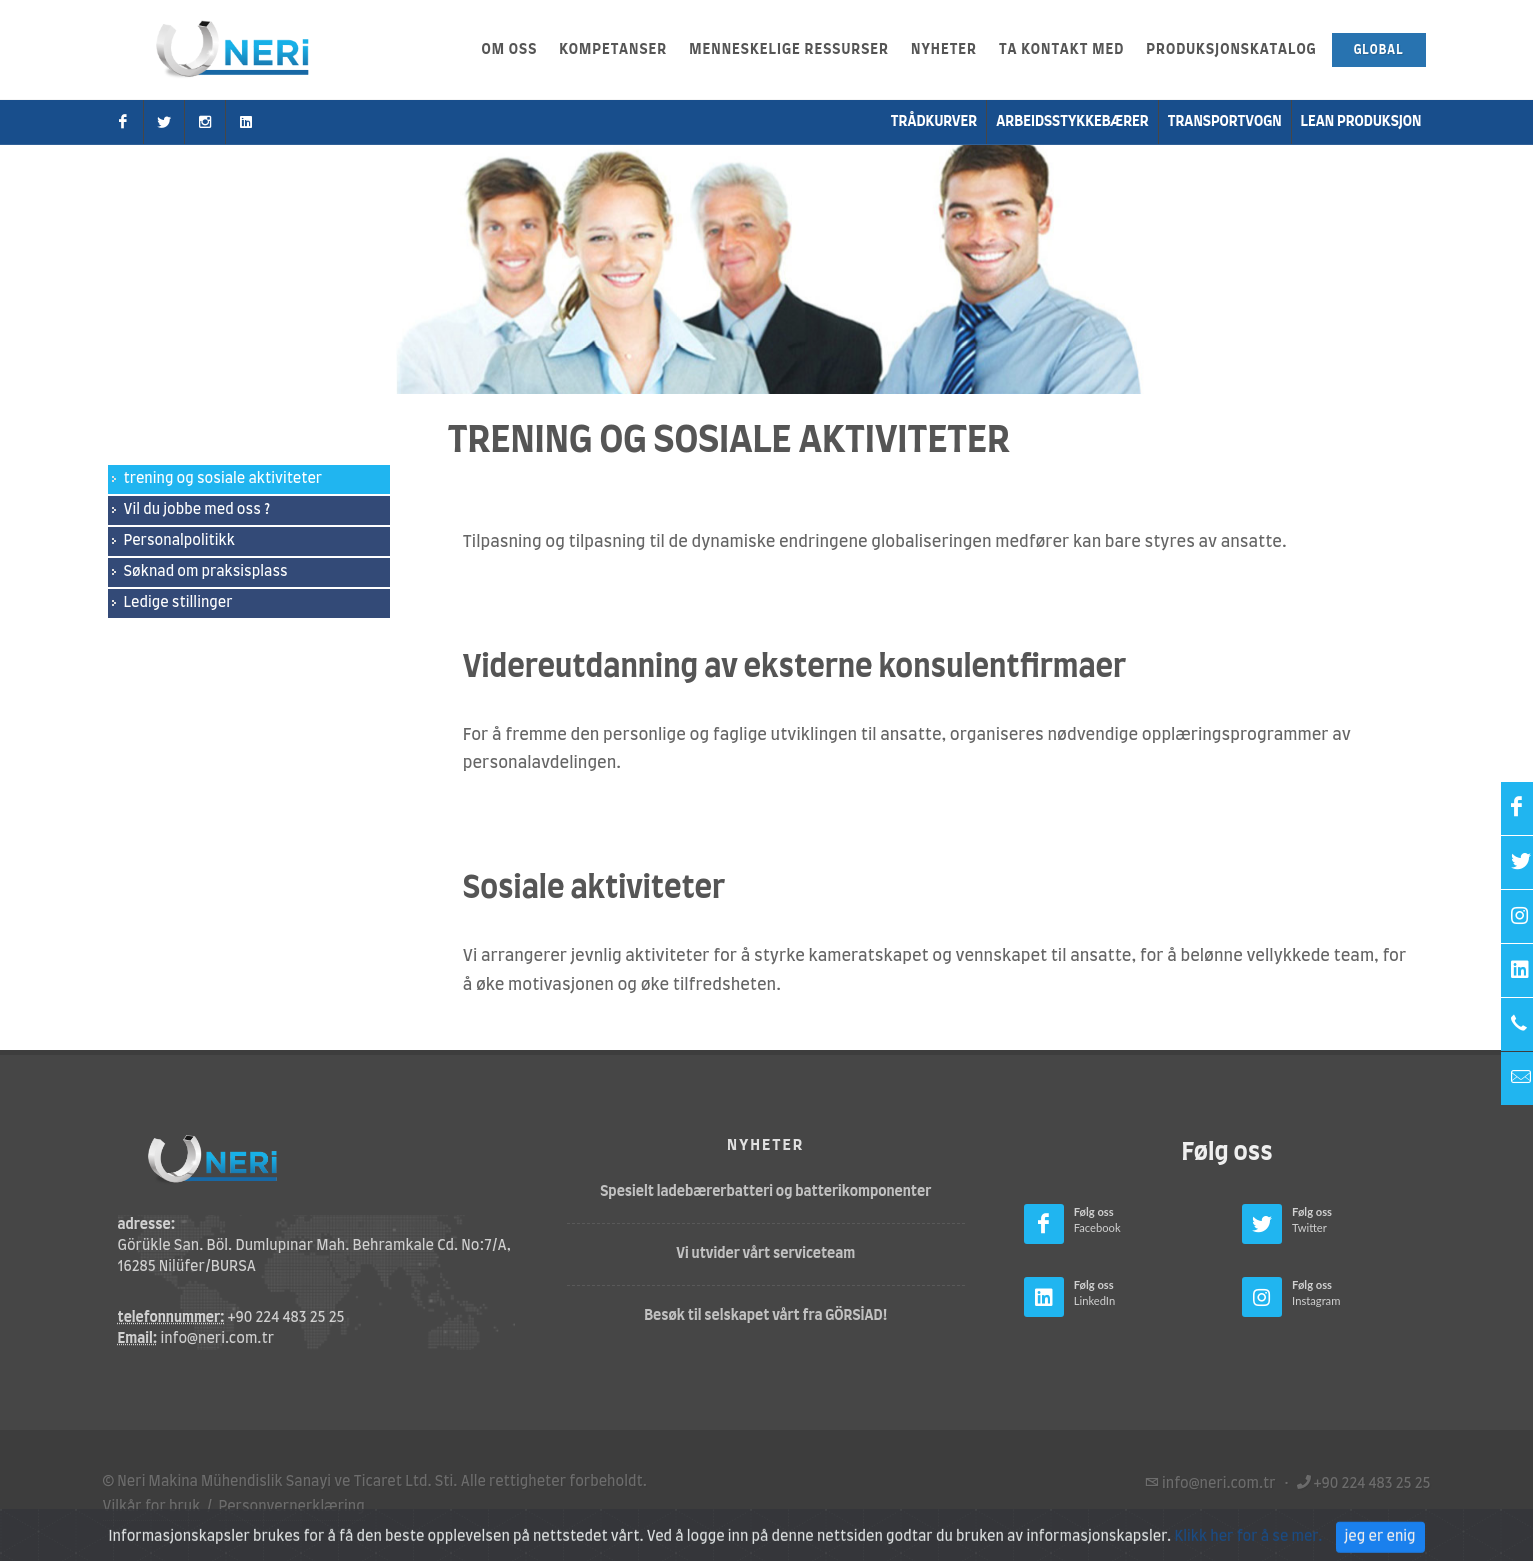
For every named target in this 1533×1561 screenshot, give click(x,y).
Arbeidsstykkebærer (1072, 122)
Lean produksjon (1361, 122)
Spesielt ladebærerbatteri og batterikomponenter (765, 1192)
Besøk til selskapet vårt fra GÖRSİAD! (765, 1316)
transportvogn (1225, 122)
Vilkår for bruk (152, 1507)
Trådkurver (934, 122)
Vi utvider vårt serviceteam (765, 1254)
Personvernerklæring (292, 1507)
